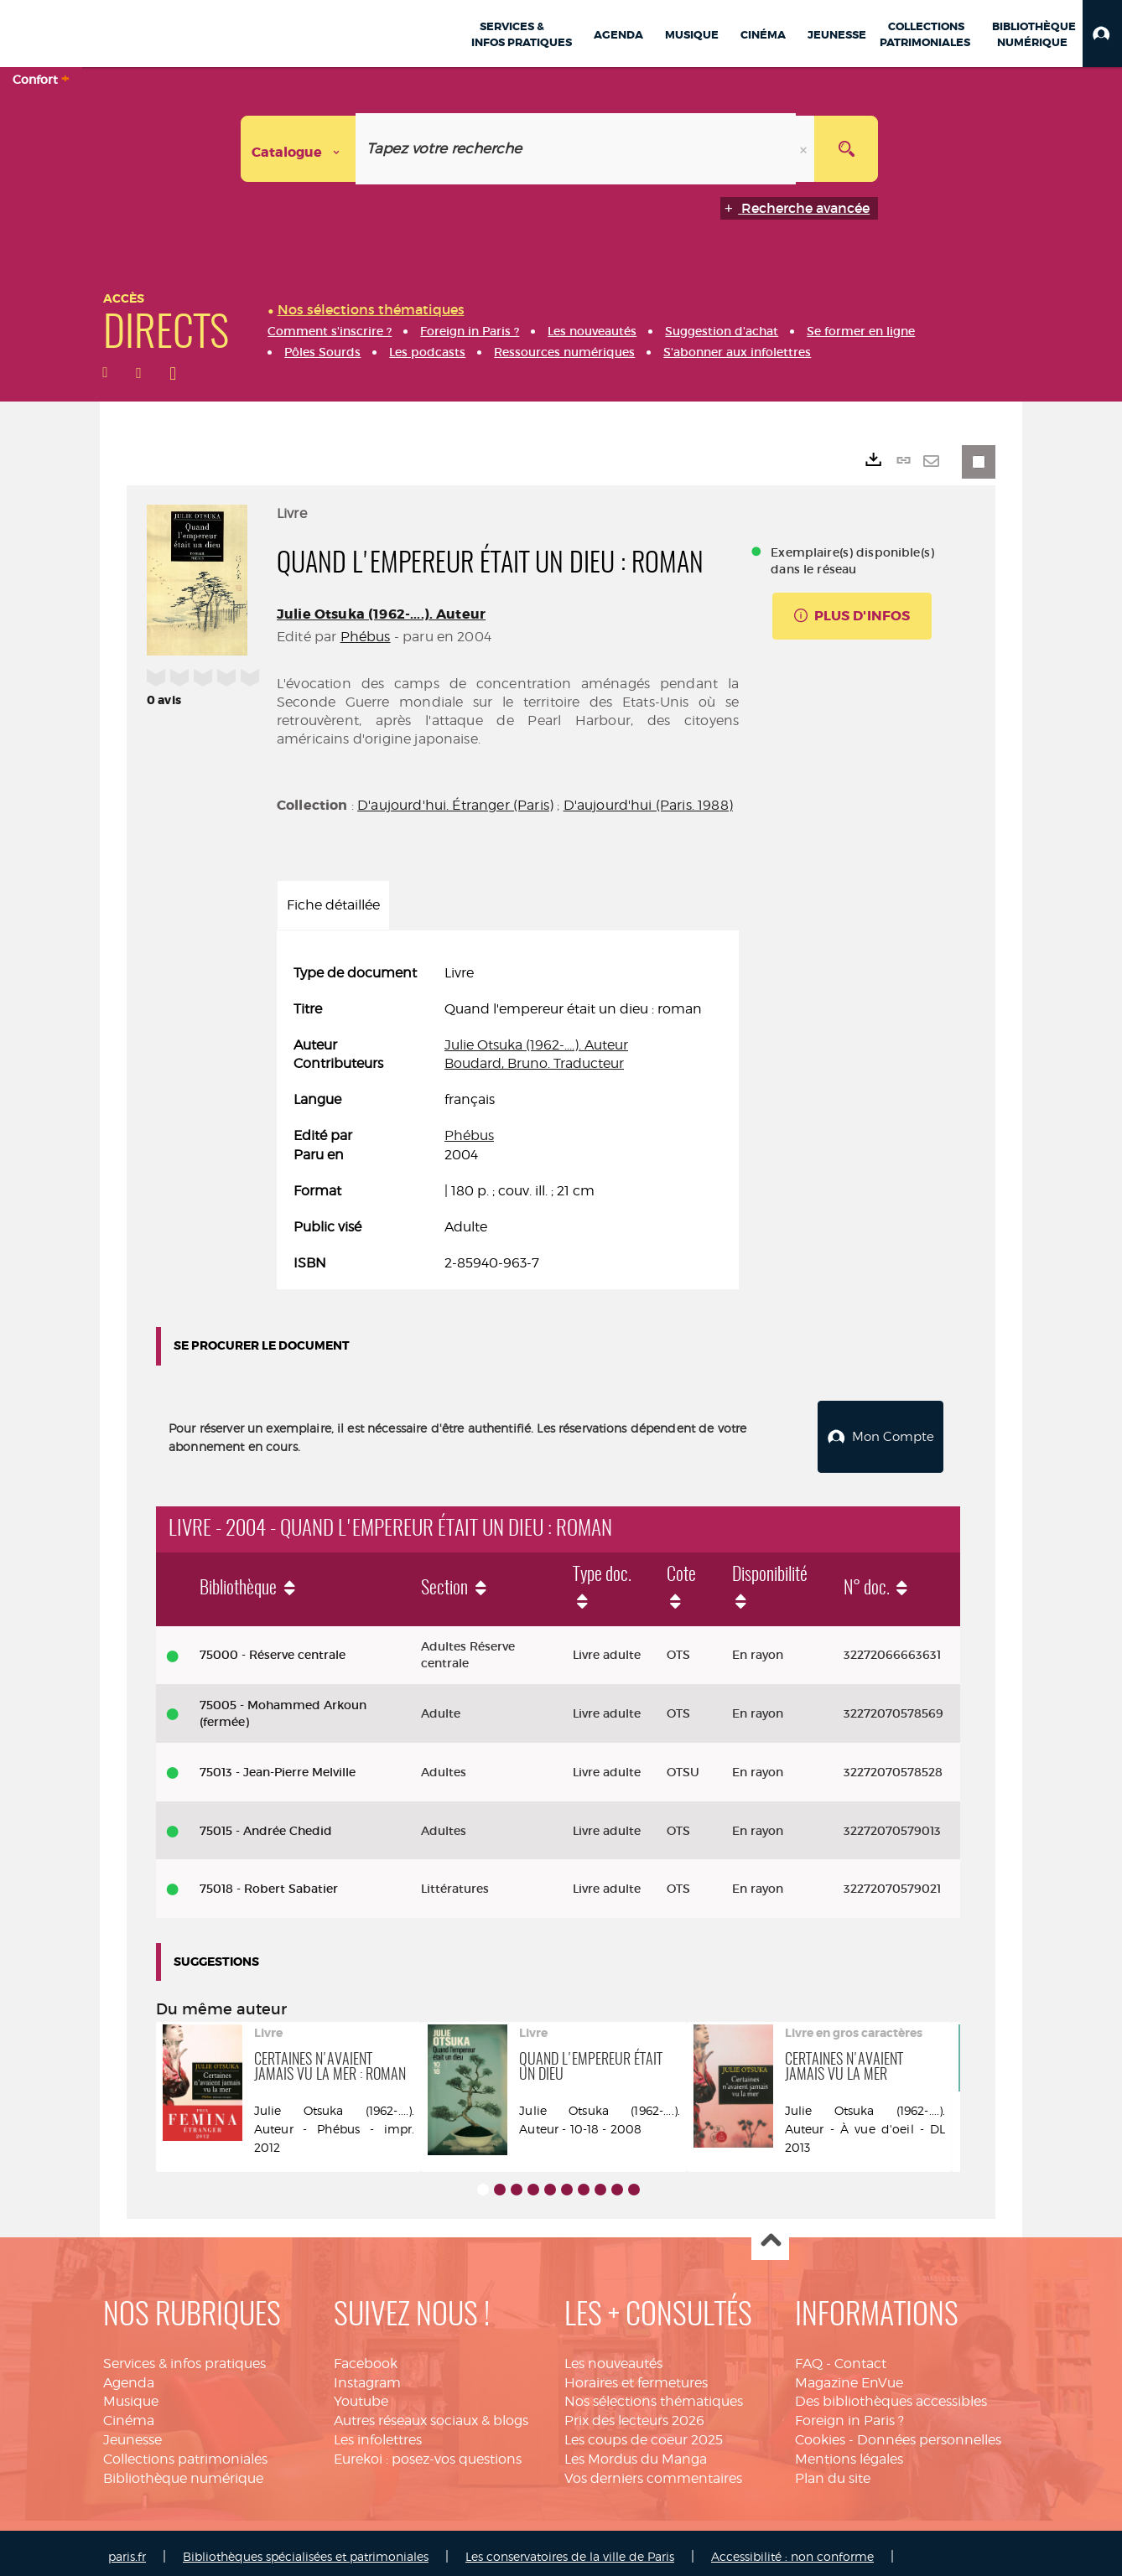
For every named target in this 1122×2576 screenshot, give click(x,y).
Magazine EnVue (849, 2376)
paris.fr (127, 2549)
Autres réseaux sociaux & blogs (431, 2414)
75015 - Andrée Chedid (266, 1824)
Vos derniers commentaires (653, 2472)
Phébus (365, 637)
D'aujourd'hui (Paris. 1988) (648, 805)
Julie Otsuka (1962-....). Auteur (381, 614)
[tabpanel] (507, 1118)
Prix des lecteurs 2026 (634, 2414)
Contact (860, 2357)
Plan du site (832, 2472)
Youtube (361, 2394)
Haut (770, 2235)
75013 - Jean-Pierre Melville (278, 1765)
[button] (1102, 33)
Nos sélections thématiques (653, 2394)
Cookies (820, 2433)
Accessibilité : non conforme (792, 2549)
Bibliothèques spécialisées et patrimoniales (306, 2549)
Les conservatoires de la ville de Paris (569, 2549)
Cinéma (128, 2414)
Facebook (365, 2357)
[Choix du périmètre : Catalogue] (298, 148)
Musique (130, 2394)
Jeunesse (132, 2433)
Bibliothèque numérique (183, 2472)
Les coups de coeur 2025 (643, 2433)
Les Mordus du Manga (635, 2452)
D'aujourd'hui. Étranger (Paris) (455, 805)
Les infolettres (378, 2433)
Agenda (128, 2376)
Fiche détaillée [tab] (333, 905)
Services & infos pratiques (184, 2357)
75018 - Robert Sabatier (269, 1881)
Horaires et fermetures (636, 2376)
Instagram (367, 2376)
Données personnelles (929, 2433)
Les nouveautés (613, 2357)
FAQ (809, 2357)
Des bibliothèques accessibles (891, 2394)
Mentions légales (849, 2452)
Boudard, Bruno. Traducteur (534, 1063)
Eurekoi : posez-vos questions (428, 2452)
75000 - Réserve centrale (272, 1648)
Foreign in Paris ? (849, 2414)
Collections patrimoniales (185, 2452)
